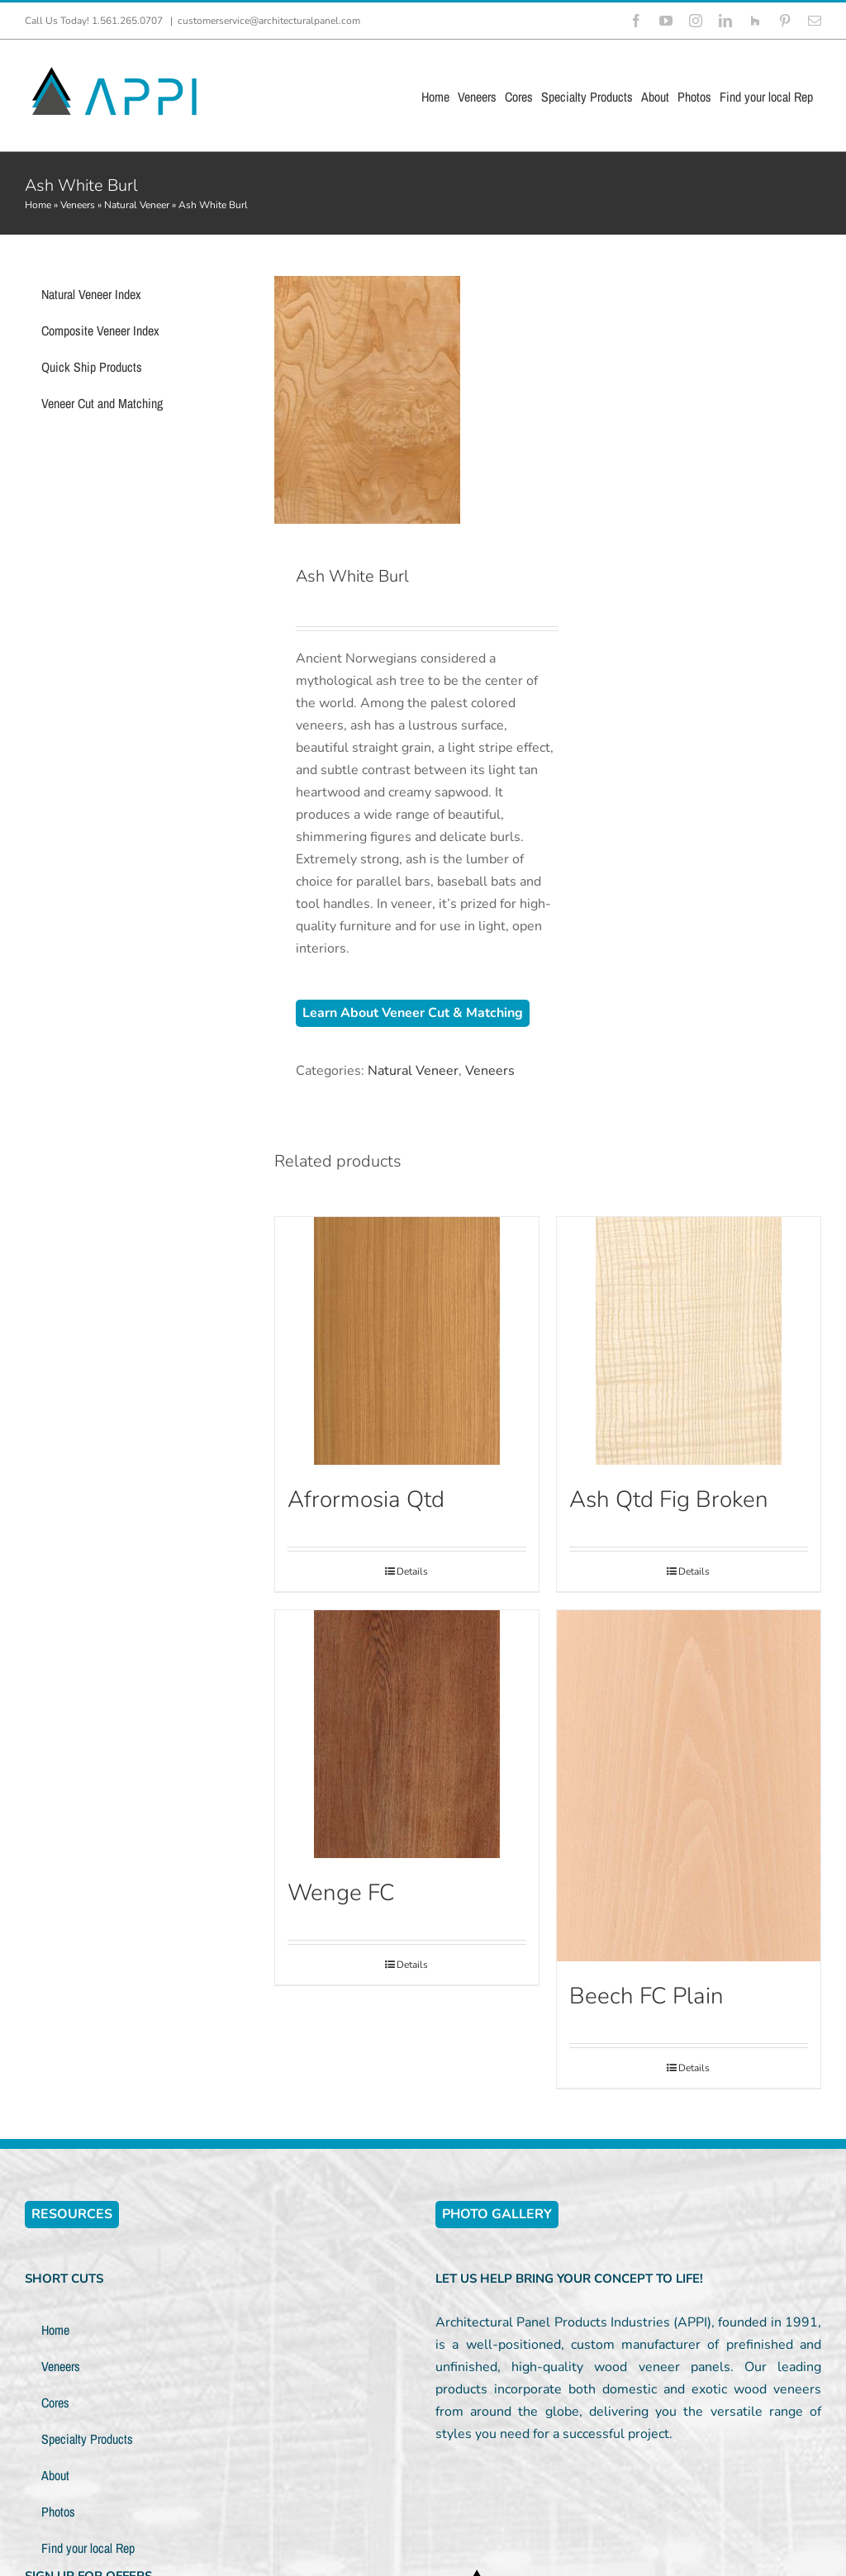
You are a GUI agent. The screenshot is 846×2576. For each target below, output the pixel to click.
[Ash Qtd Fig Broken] (688, 1341)
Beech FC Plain (646, 1996)
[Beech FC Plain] (688, 1786)
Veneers (77, 204)
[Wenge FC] (407, 1734)
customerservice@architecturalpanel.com (269, 20)
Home (38, 204)
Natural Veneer (136, 204)
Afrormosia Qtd (366, 1499)
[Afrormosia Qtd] (407, 1341)
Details (412, 1571)
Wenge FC (341, 1892)
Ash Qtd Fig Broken (668, 1499)
